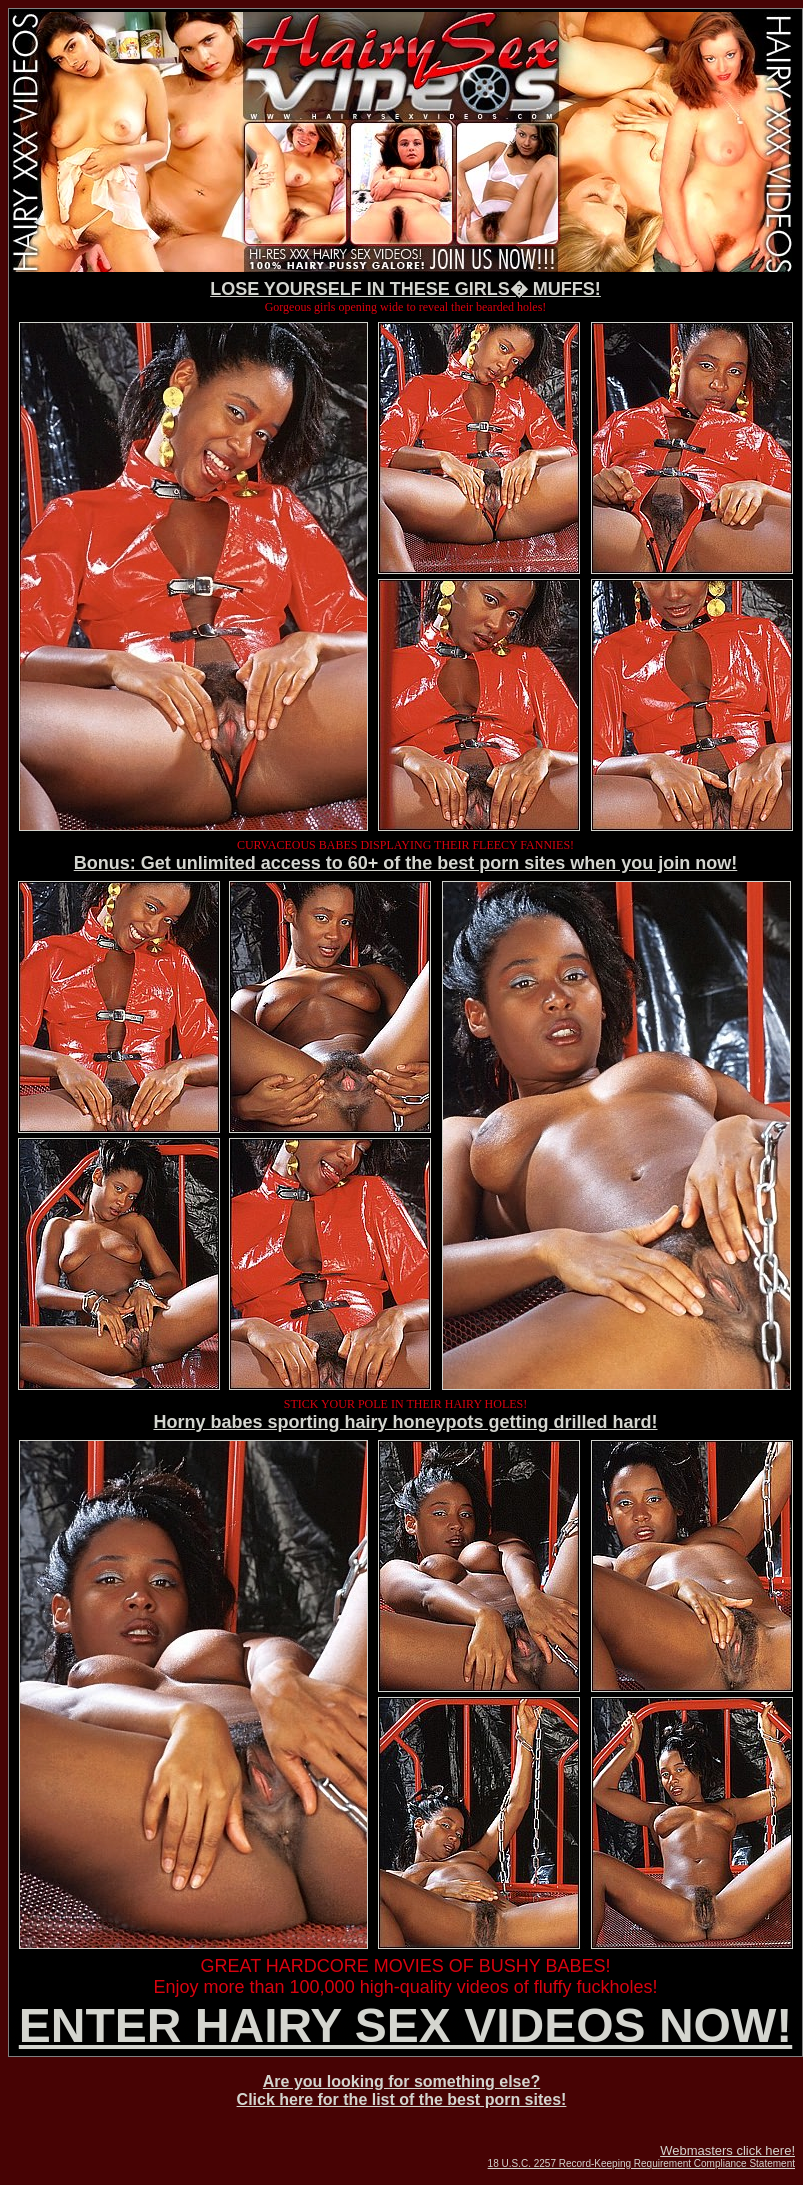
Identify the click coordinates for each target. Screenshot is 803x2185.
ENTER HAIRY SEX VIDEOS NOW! (405, 2025)
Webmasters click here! (727, 2150)
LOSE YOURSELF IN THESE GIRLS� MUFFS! (405, 289)
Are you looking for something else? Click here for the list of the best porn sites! (402, 2090)
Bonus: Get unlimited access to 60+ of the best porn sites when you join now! (406, 863)
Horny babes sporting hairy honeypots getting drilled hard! (405, 1422)
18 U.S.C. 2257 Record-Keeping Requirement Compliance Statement (641, 2163)
